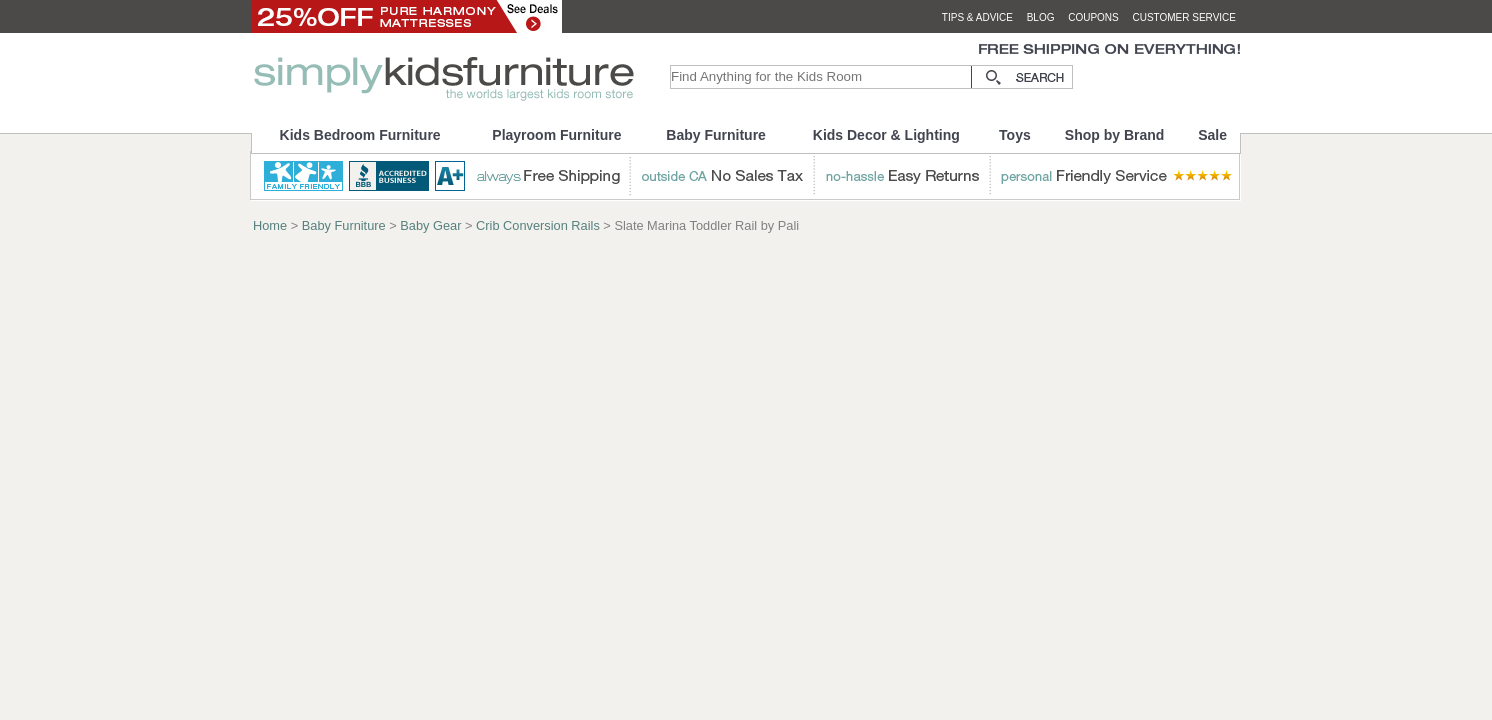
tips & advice (977, 17)
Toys (1015, 135)
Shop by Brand (1115, 135)
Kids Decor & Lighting (886, 135)
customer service (1184, 17)
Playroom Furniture (556, 135)
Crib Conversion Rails (538, 225)
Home (270, 225)
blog (1041, 17)
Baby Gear (430, 225)
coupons (1093, 17)
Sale (1212, 135)
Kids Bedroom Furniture (360, 135)
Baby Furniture (716, 135)
